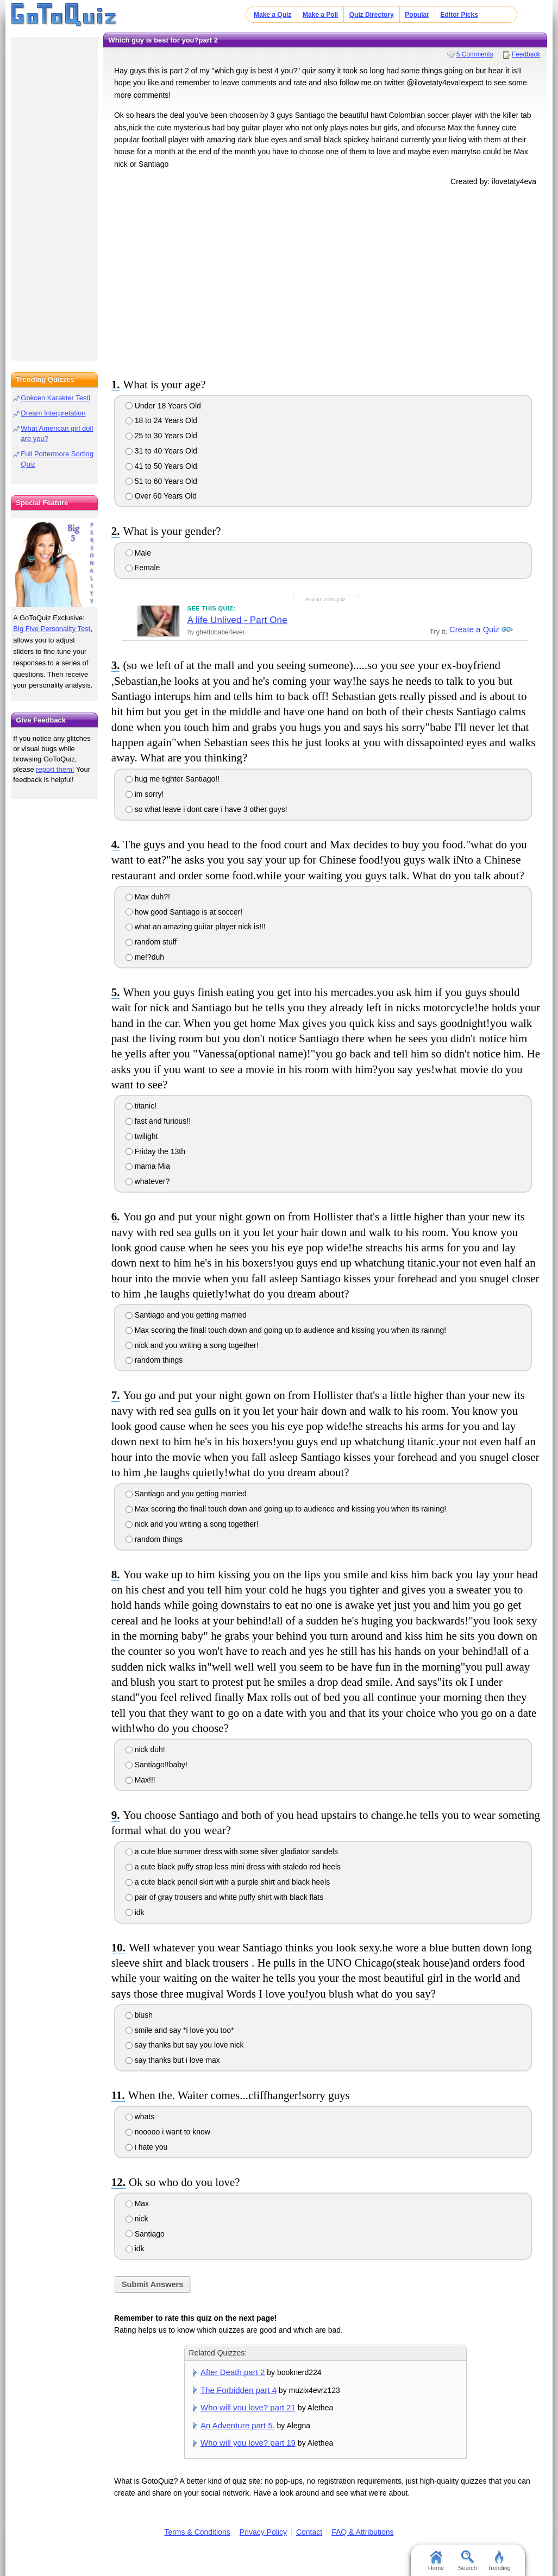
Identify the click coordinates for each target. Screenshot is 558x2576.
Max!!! (140, 1779)
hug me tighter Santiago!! (173, 778)
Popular (417, 14)
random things (154, 1360)
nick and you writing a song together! (192, 1345)
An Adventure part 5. (237, 2425)
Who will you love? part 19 (248, 2442)
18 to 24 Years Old (161, 420)
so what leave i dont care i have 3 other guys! (206, 809)
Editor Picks (459, 14)
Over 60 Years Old (161, 496)
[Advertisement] (325, 280)
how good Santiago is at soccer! (184, 912)
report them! (55, 769)
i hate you (147, 2147)
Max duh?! (148, 896)
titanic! (141, 1105)
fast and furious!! (158, 1121)
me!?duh (145, 957)
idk (135, 1912)
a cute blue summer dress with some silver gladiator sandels (232, 1851)
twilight (142, 1136)
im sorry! (145, 794)
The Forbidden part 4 (238, 2390)
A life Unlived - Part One (237, 620)
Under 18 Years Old (163, 405)
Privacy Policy (263, 2532)
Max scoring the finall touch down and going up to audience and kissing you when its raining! (286, 1330)
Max (137, 2203)
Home (436, 2560)
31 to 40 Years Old (161, 450)
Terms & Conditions (197, 2532)
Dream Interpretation (53, 413)
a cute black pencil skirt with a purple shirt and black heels (228, 1882)
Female (143, 567)
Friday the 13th (155, 1151)
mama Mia (148, 1166)
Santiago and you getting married (186, 1315)
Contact (309, 2532)
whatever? (148, 1181)
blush (139, 2015)
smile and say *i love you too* (180, 2030)
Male (138, 553)
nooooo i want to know (168, 2131)
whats (140, 2116)
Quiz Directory (371, 14)
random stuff (151, 941)
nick (137, 2218)
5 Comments (474, 54)
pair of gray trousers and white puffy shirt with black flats (224, 1897)
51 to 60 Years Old (161, 481)
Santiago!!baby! (156, 1764)
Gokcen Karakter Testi (55, 398)
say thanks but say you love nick (185, 2044)
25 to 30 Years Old (161, 435)
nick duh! (145, 1749)
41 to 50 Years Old (161, 466)
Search (467, 2560)
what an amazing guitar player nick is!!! (196, 926)
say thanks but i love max (173, 2060)
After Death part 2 (232, 2372)
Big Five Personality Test (51, 629)
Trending (499, 2560)
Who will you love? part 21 (248, 2407)
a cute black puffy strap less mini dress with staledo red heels (233, 1866)
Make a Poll (320, 14)
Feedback (526, 54)
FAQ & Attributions (362, 2532)
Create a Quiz (472, 630)
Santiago (145, 2233)
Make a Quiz (272, 14)
